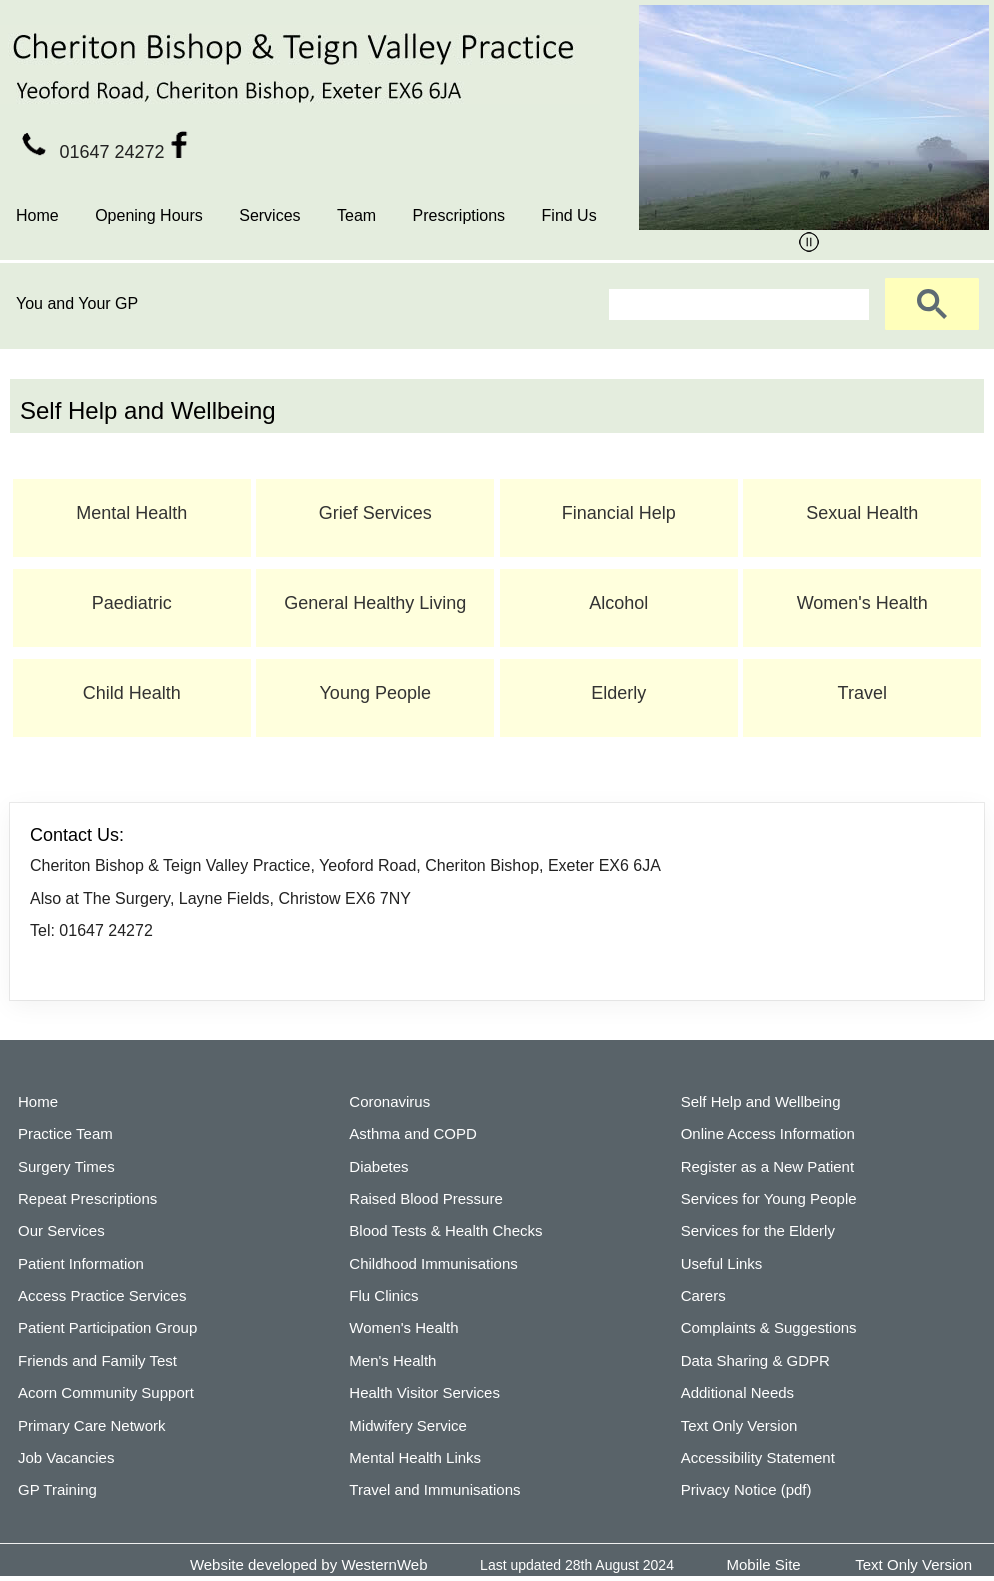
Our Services (61, 1230)
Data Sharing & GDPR (755, 1360)
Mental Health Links (415, 1457)
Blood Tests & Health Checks (445, 1230)
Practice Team (65, 1133)
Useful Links (722, 1263)
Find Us (569, 215)
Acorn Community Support (106, 1392)
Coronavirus (389, 1101)
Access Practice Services (102, 1295)
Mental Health (131, 513)
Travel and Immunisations (434, 1489)
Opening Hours (149, 215)
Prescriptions (459, 215)
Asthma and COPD (413, 1133)
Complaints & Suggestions (769, 1327)
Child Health (132, 693)
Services (269, 215)
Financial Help (619, 513)
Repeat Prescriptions (87, 1198)
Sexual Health (862, 513)
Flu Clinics (383, 1295)
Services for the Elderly (758, 1230)
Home (37, 215)
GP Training (57, 1489)
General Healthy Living (375, 603)
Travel (862, 693)
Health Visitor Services (424, 1392)
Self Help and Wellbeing (761, 1101)
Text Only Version (739, 1425)
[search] (737, 305)
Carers (703, 1295)
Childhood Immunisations (433, 1263)
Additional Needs (737, 1392)
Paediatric (132, 603)
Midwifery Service (408, 1425)
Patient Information (81, 1263)
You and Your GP (77, 303)
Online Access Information (768, 1133)
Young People (375, 693)
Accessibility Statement (758, 1457)
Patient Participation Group (107, 1327)
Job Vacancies (66, 1457)
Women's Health (862, 603)
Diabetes (378, 1166)
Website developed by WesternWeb (309, 1564)
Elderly (618, 693)
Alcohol (618, 603)
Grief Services (375, 513)
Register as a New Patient (767, 1166)
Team (356, 215)
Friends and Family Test (97, 1360)
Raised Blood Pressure (425, 1198)
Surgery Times (66, 1166)
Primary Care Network (92, 1425)
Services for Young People (769, 1198)
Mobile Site (764, 1564)
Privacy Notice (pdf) (746, 1489)
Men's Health (392, 1360)
